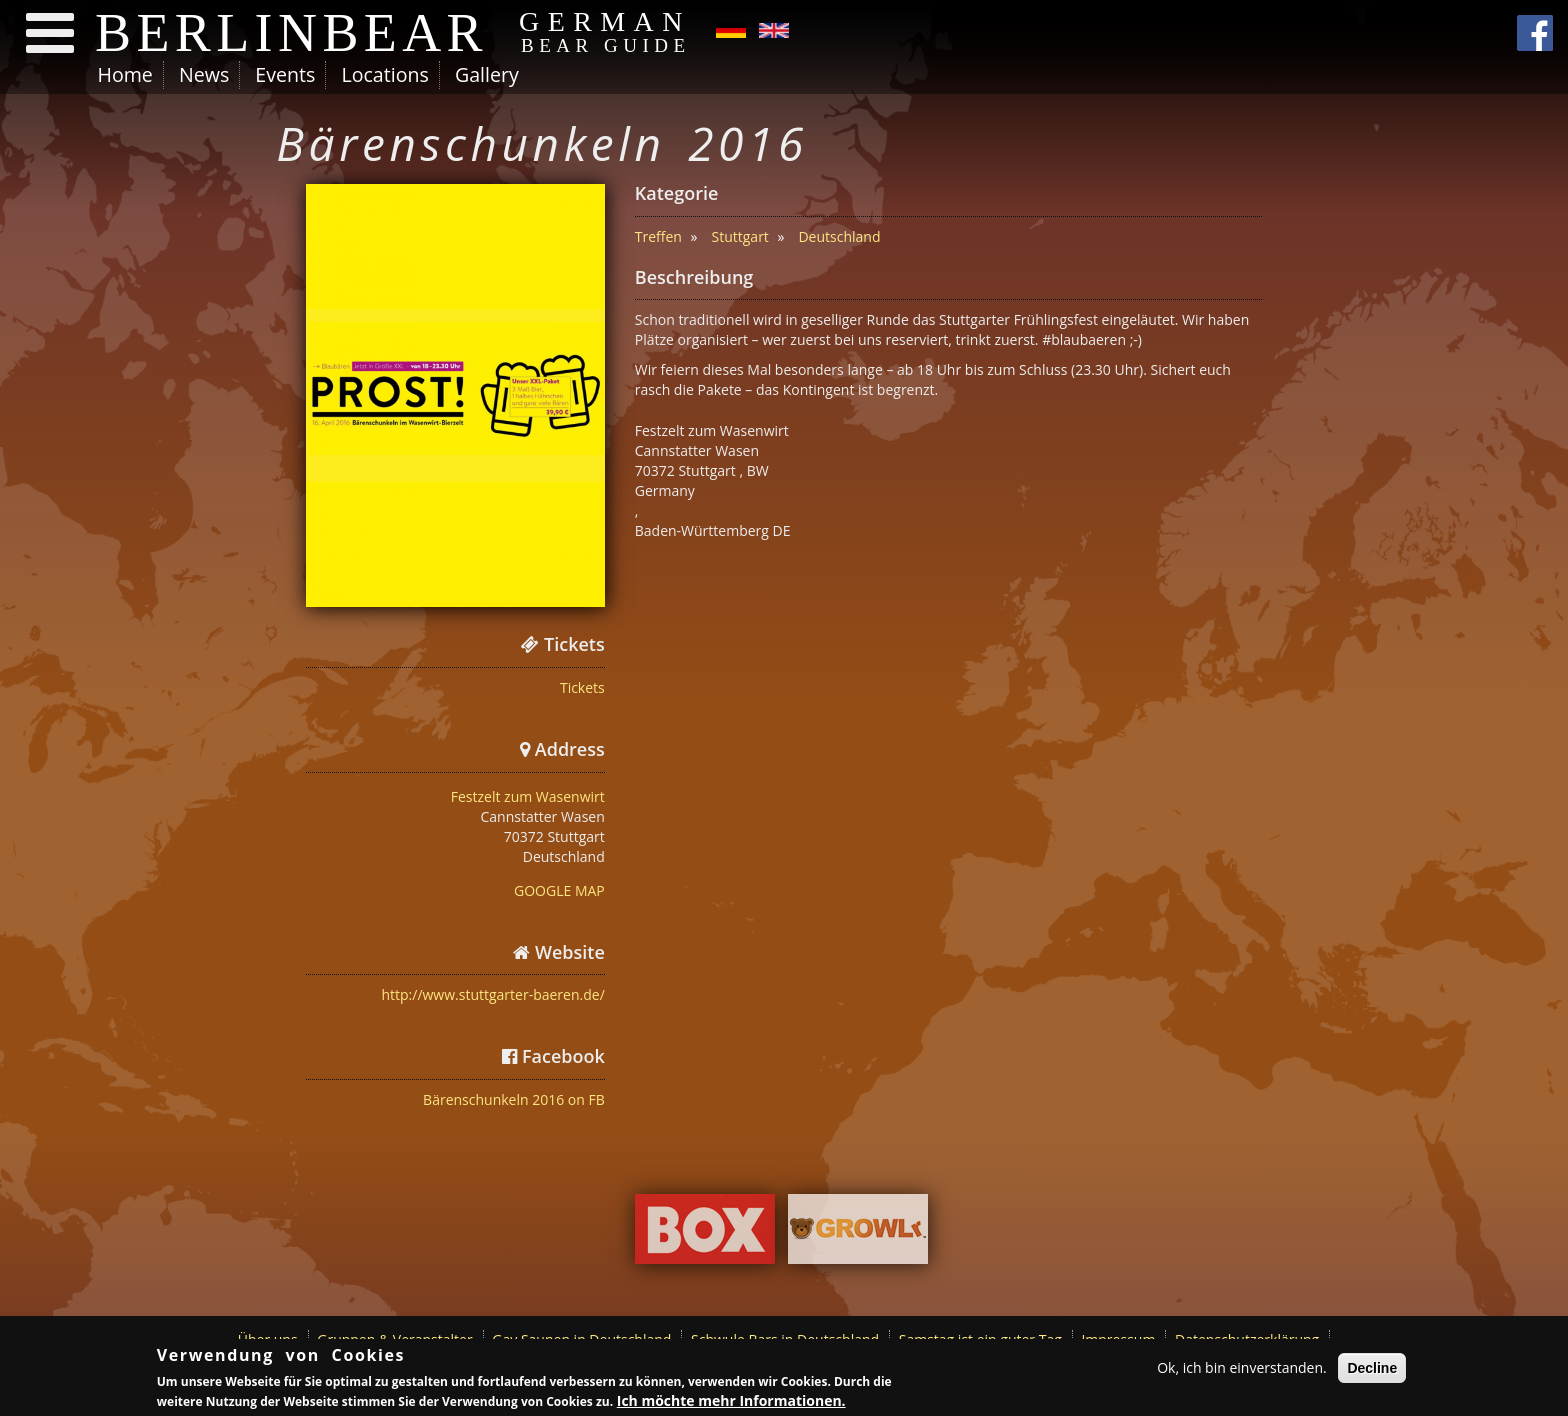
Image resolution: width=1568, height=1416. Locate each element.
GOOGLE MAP (559, 890)
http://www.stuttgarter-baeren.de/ (492, 994)
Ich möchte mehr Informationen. (731, 1400)
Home (125, 74)
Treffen (658, 236)
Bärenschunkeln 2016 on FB (514, 1099)
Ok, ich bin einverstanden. (1242, 1367)
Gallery (487, 74)
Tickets (582, 687)
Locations (384, 74)
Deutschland (839, 236)
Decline (1372, 1368)
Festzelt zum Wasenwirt (528, 796)
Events (285, 74)
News (204, 74)
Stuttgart (740, 236)
